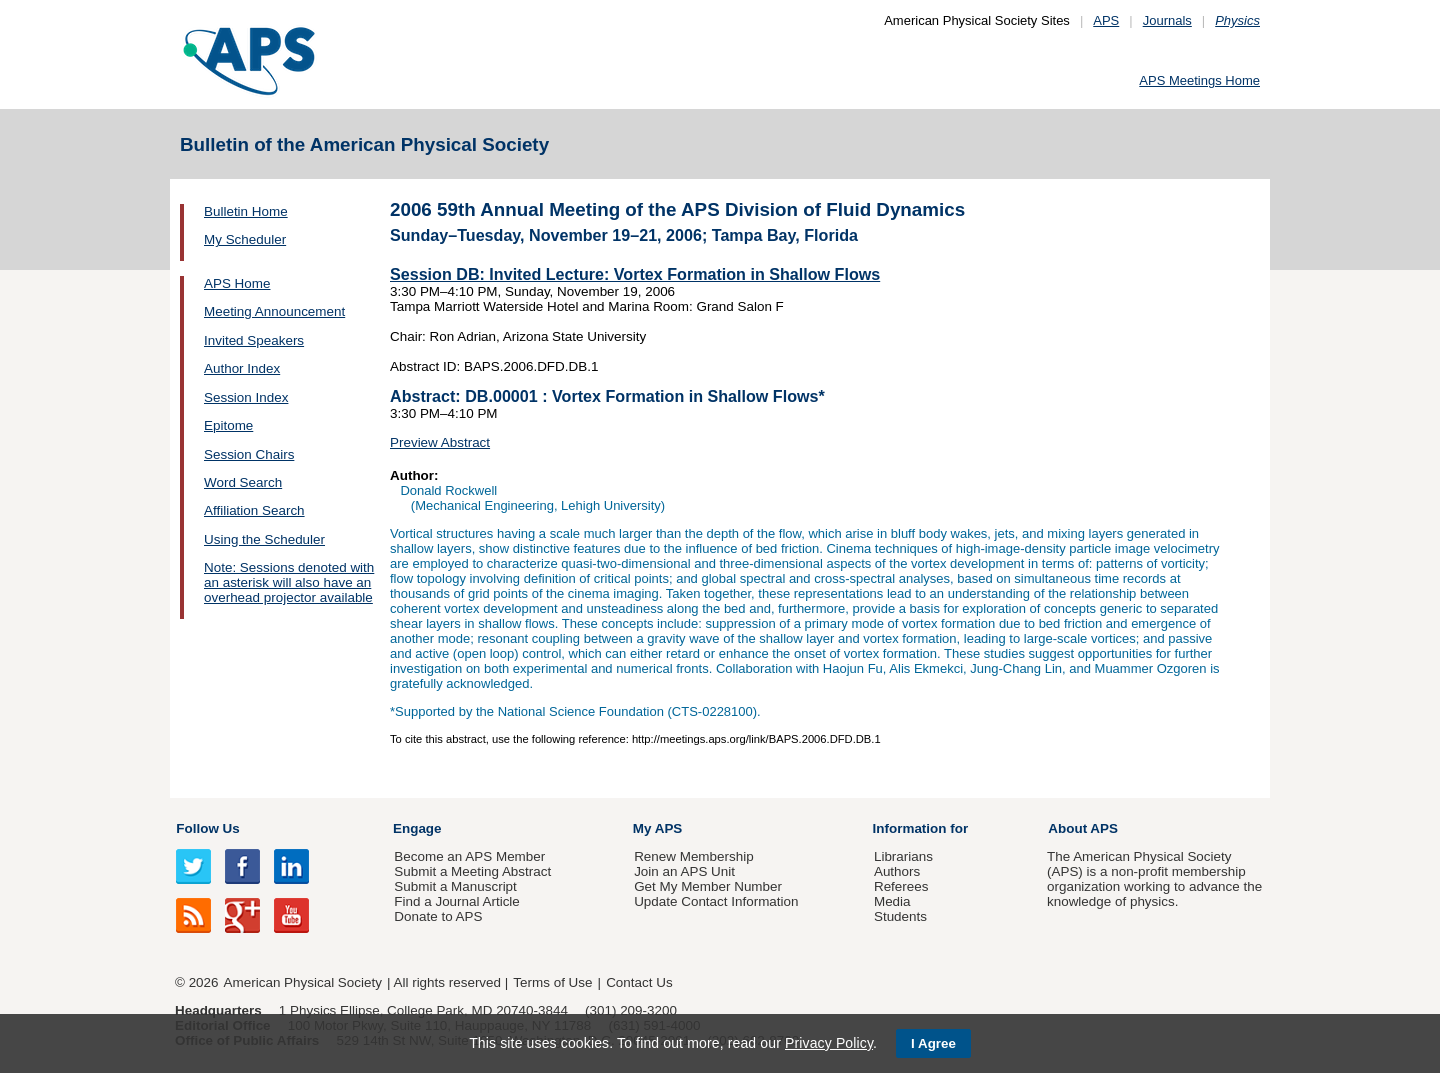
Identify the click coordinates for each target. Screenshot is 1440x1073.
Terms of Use (552, 982)
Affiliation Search (254, 510)
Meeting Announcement (274, 311)
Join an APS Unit (684, 871)
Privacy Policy (829, 1043)
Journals (1167, 20)
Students (900, 916)
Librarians (903, 856)
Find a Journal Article (456, 901)
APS (1106, 20)
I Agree (933, 1043)
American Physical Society (303, 982)
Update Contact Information (716, 901)
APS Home (237, 283)
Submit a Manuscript (455, 886)
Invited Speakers (254, 340)
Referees (901, 886)
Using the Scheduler (264, 539)
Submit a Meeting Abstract (472, 871)
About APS (1083, 828)
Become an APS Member (469, 856)
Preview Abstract (440, 442)
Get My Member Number (708, 886)
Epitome (228, 425)
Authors (897, 871)
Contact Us (639, 982)
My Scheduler (245, 239)
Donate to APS (438, 916)
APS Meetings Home (1199, 80)
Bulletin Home (246, 211)
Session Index (246, 397)
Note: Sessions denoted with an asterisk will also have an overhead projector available (289, 582)
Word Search (243, 482)
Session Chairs (249, 454)
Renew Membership (694, 856)
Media (892, 901)
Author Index (242, 368)
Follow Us (207, 828)
